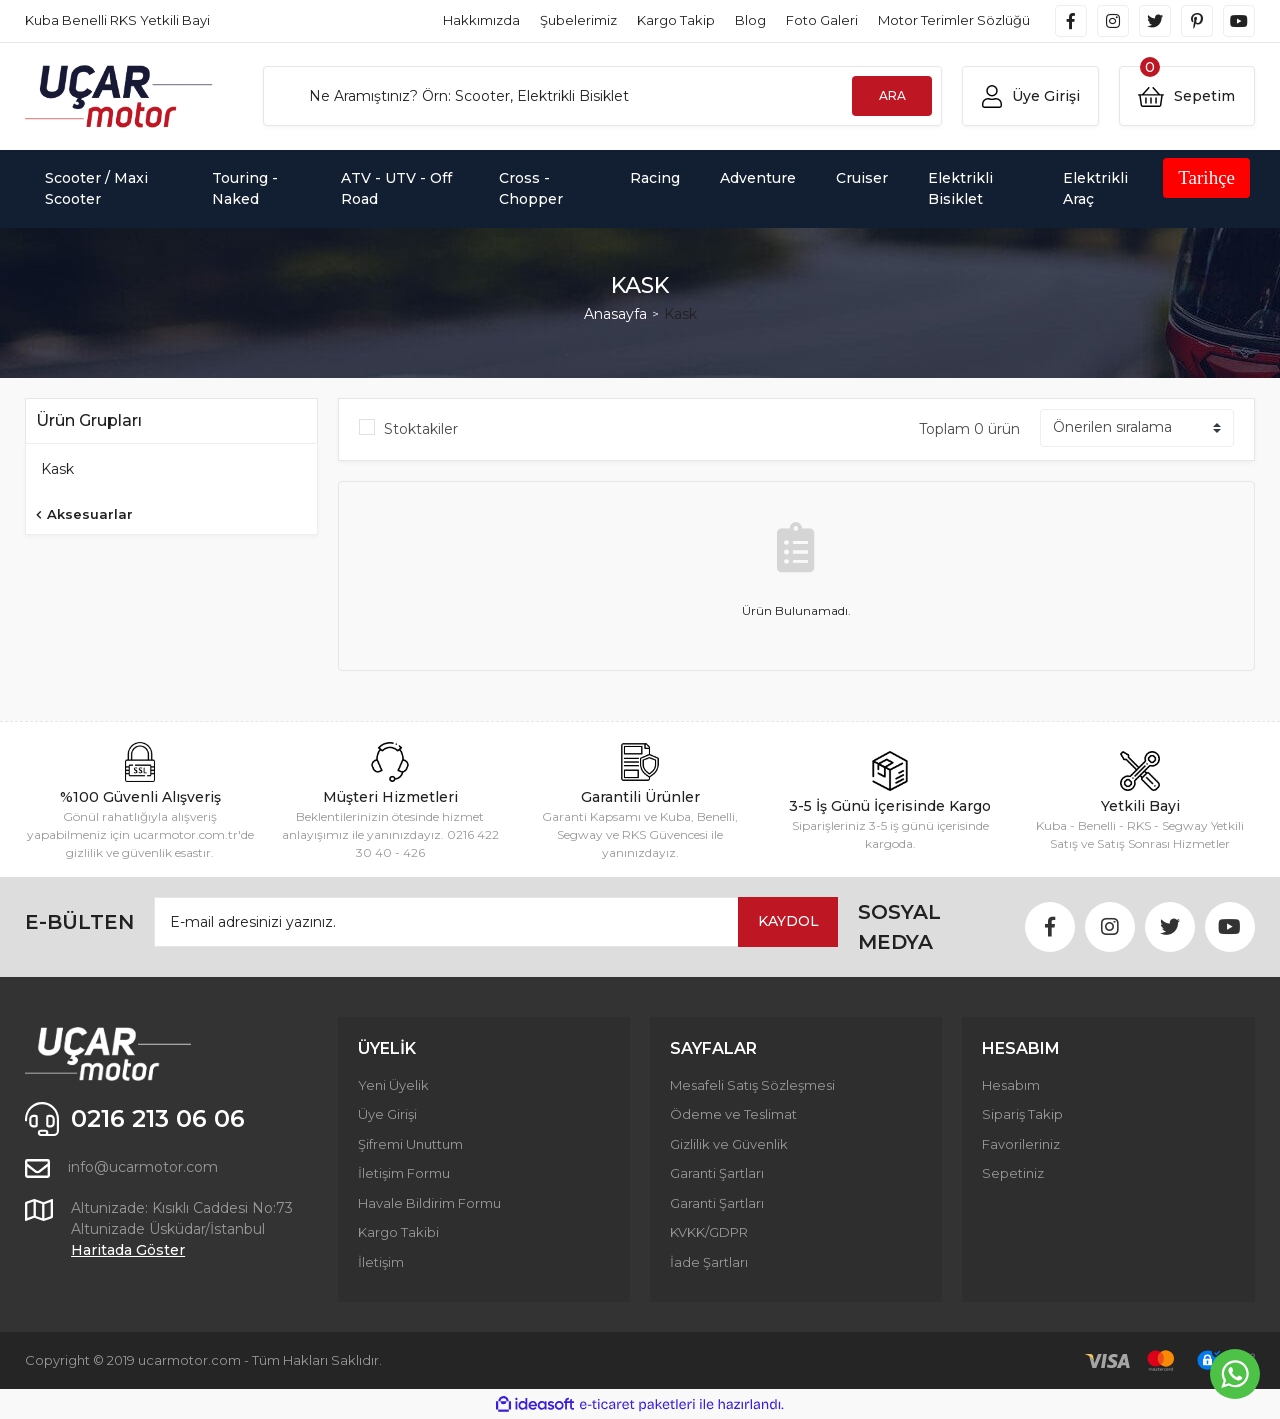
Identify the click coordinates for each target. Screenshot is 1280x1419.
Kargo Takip (676, 20)
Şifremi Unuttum (410, 1144)
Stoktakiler (421, 429)
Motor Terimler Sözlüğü (954, 20)
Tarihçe (1206, 177)
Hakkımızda (481, 20)
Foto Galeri (822, 20)
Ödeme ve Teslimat (733, 1114)
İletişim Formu (404, 1173)
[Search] (602, 96)
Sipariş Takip (1022, 1114)
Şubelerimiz (578, 20)
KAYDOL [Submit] (788, 921)
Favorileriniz (1021, 1144)
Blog (750, 20)
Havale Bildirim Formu (429, 1203)
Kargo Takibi (398, 1232)
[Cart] (1187, 96)
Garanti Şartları (717, 1173)
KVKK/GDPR (709, 1232)
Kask (680, 314)
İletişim (381, 1262)
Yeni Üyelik (393, 1085)
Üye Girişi (387, 1114)
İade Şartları (709, 1262)
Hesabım (1011, 1085)
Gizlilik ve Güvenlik (729, 1144)
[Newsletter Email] (496, 922)
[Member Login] (1030, 96)
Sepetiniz (1013, 1173)
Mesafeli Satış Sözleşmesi (752, 1085)
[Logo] (119, 96)
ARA (892, 95)
